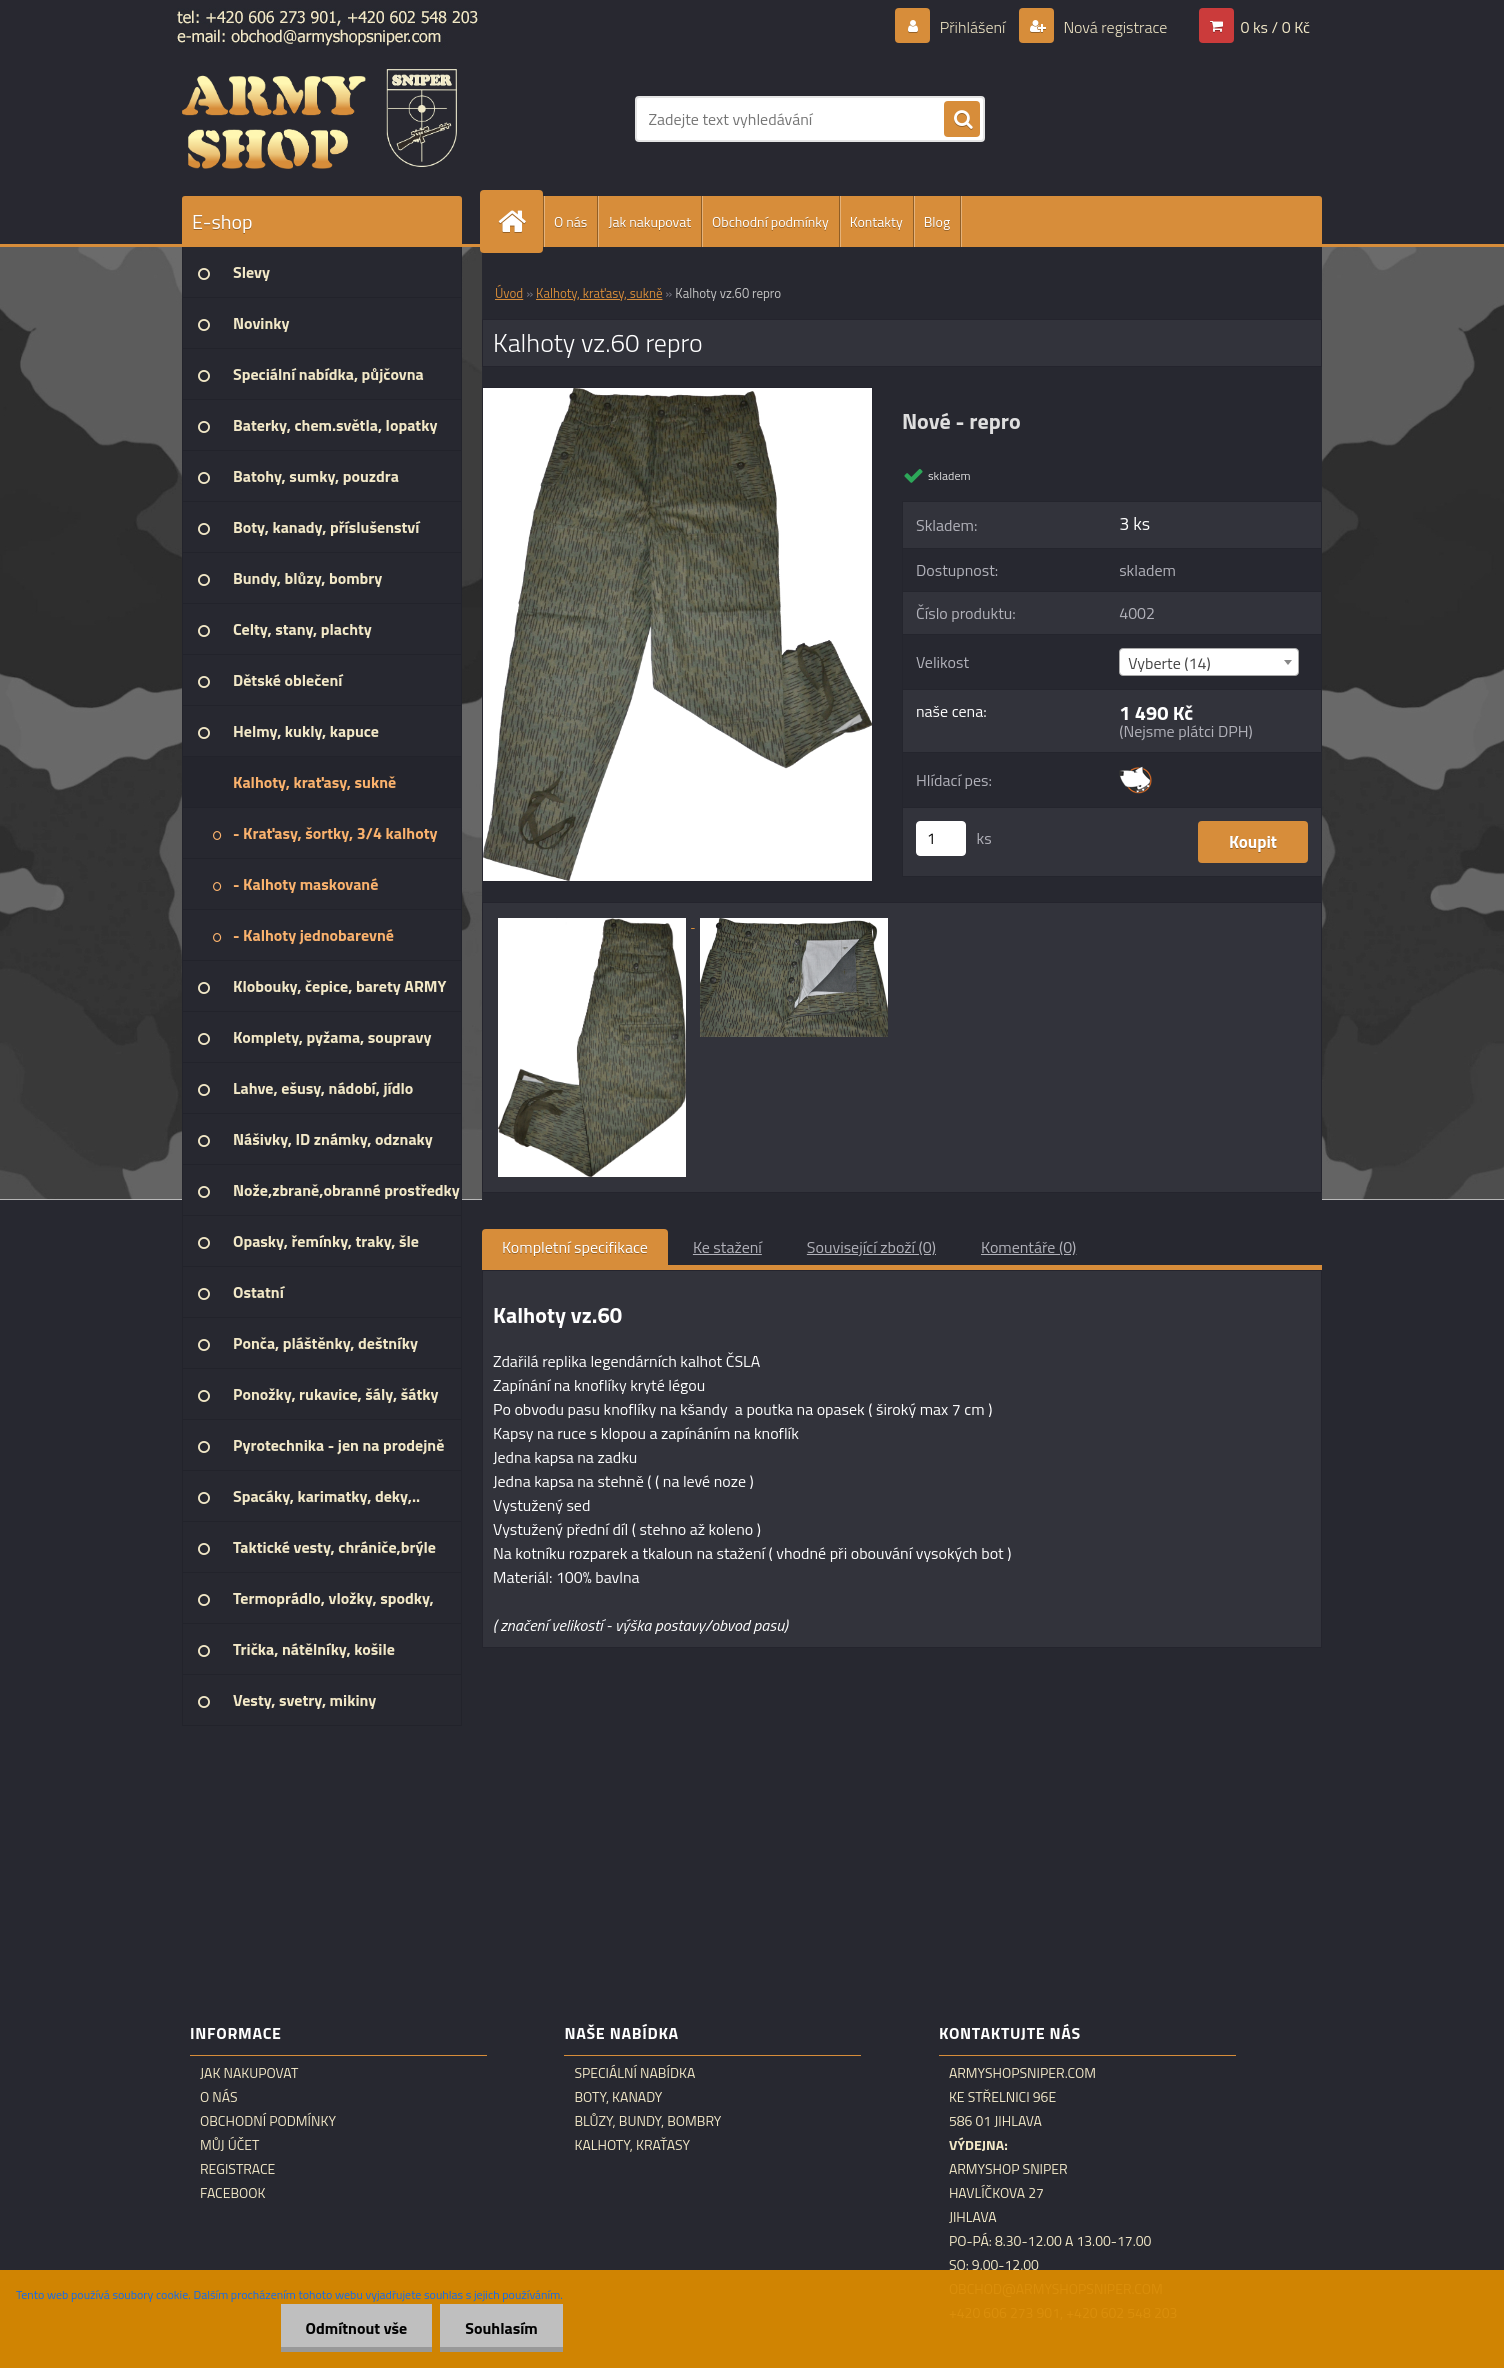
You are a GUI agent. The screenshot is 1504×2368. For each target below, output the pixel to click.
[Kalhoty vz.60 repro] (677, 396)
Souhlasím (501, 2328)
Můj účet (229, 2145)
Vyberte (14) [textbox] (1169, 663)
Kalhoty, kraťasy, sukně (599, 293)
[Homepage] (520, 221)
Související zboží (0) (871, 1247)
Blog (937, 221)
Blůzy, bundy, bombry (647, 2121)
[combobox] (1208, 662)
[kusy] (941, 838)
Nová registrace (1114, 27)
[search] (962, 120)
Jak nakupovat (649, 221)
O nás (570, 221)
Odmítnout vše (357, 2328)
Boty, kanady (618, 2097)
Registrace (237, 2169)
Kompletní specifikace (575, 1247)
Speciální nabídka (634, 2073)
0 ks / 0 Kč (1275, 27)
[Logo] (319, 119)
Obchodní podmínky (770, 221)
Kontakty (876, 221)
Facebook (233, 2193)
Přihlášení (972, 27)
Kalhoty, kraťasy (632, 2145)
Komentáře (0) (1028, 1247)
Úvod (509, 293)
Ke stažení (727, 1247)
